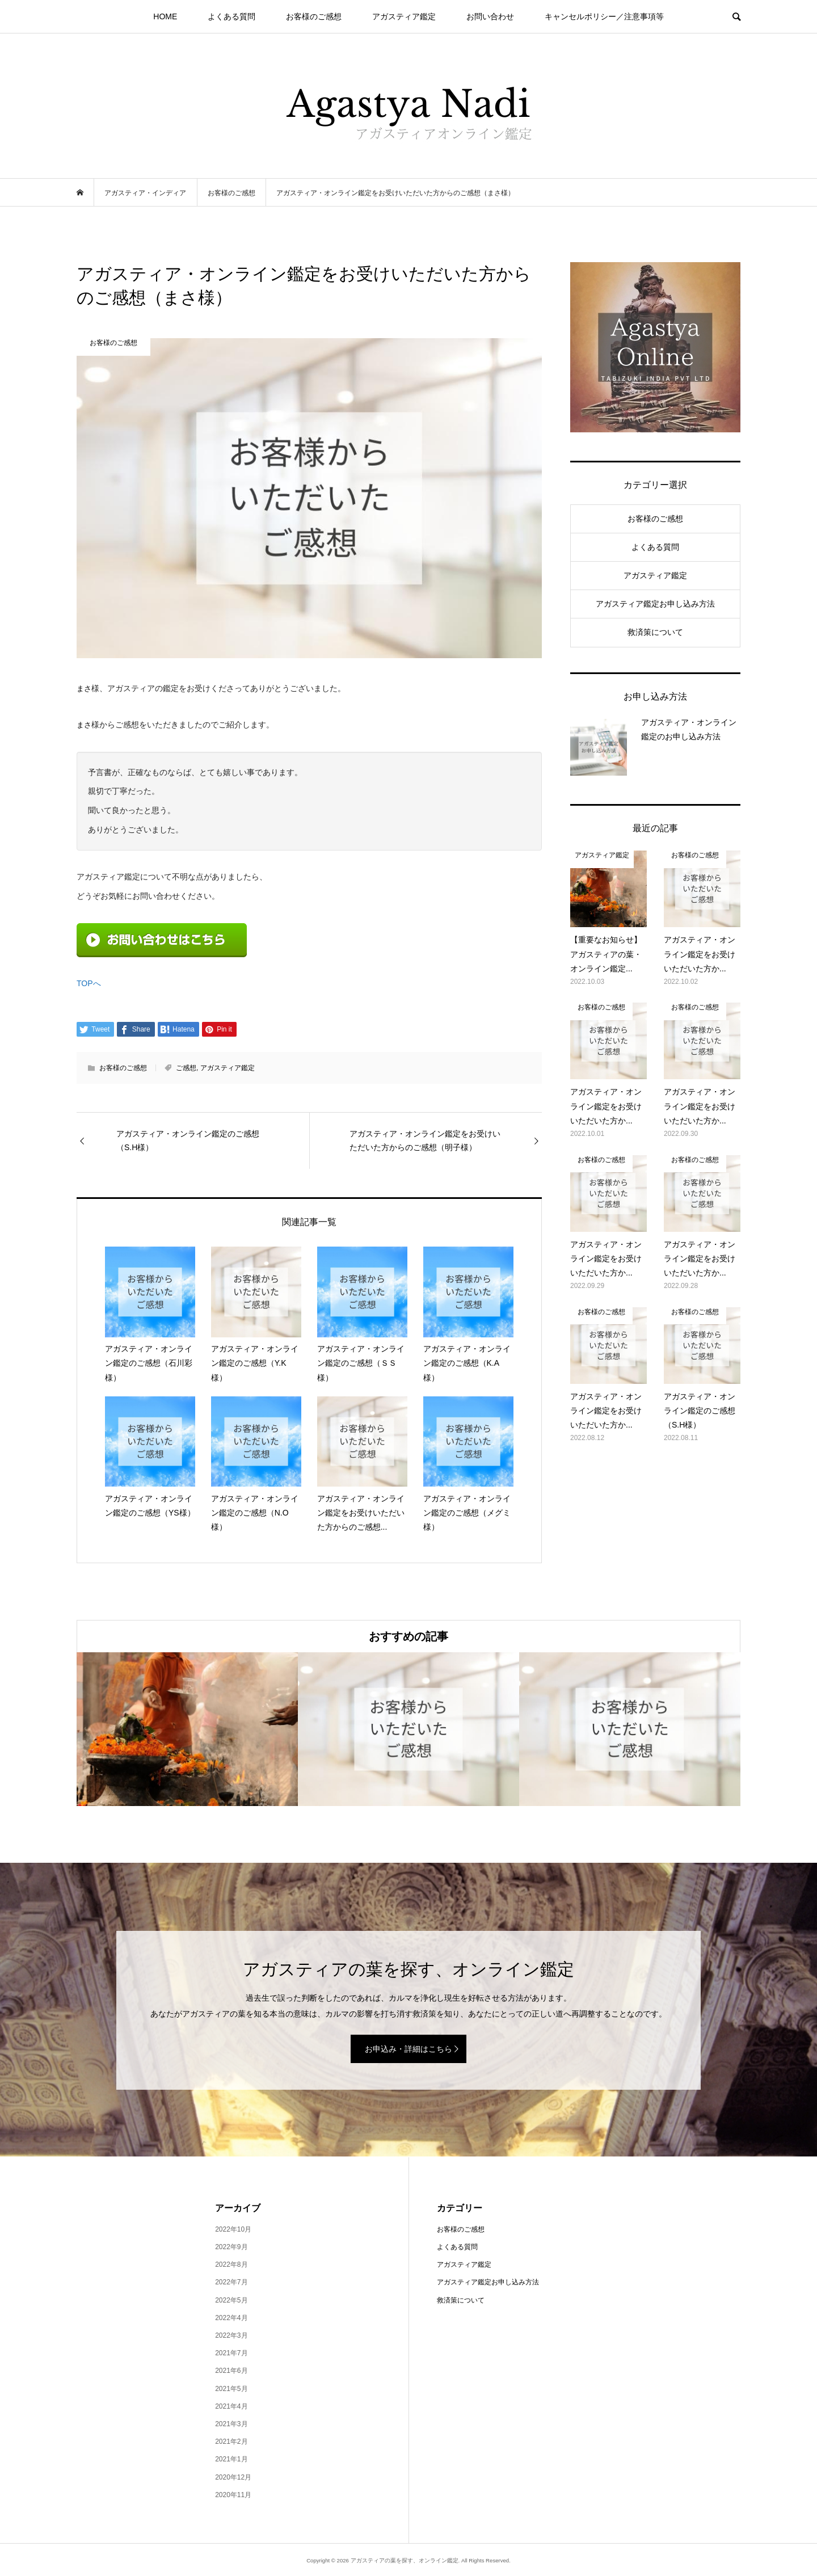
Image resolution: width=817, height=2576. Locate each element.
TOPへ (89, 983)
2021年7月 (231, 2353)
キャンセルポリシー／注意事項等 (604, 16)
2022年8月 (231, 2264)
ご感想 (186, 1068)
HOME (165, 16)
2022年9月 (231, 2247)
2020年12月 (233, 2477)
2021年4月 (231, 2406)
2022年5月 (231, 2300)
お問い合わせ (490, 16)
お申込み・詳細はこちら (408, 2048)
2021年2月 (231, 2441)
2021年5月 (231, 2389)
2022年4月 (231, 2318)
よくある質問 (231, 16)
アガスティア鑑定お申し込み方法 (655, 603)
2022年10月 (233, 2229)
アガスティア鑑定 (404, 16)
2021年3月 (231, 2424)
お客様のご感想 (314, 16)
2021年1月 (231, 2459)
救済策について (655, 632)
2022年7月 (231, 2282)
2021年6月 (231, 2371)
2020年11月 (233, 2495)
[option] (187, 1729)
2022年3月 (231, 2335)
